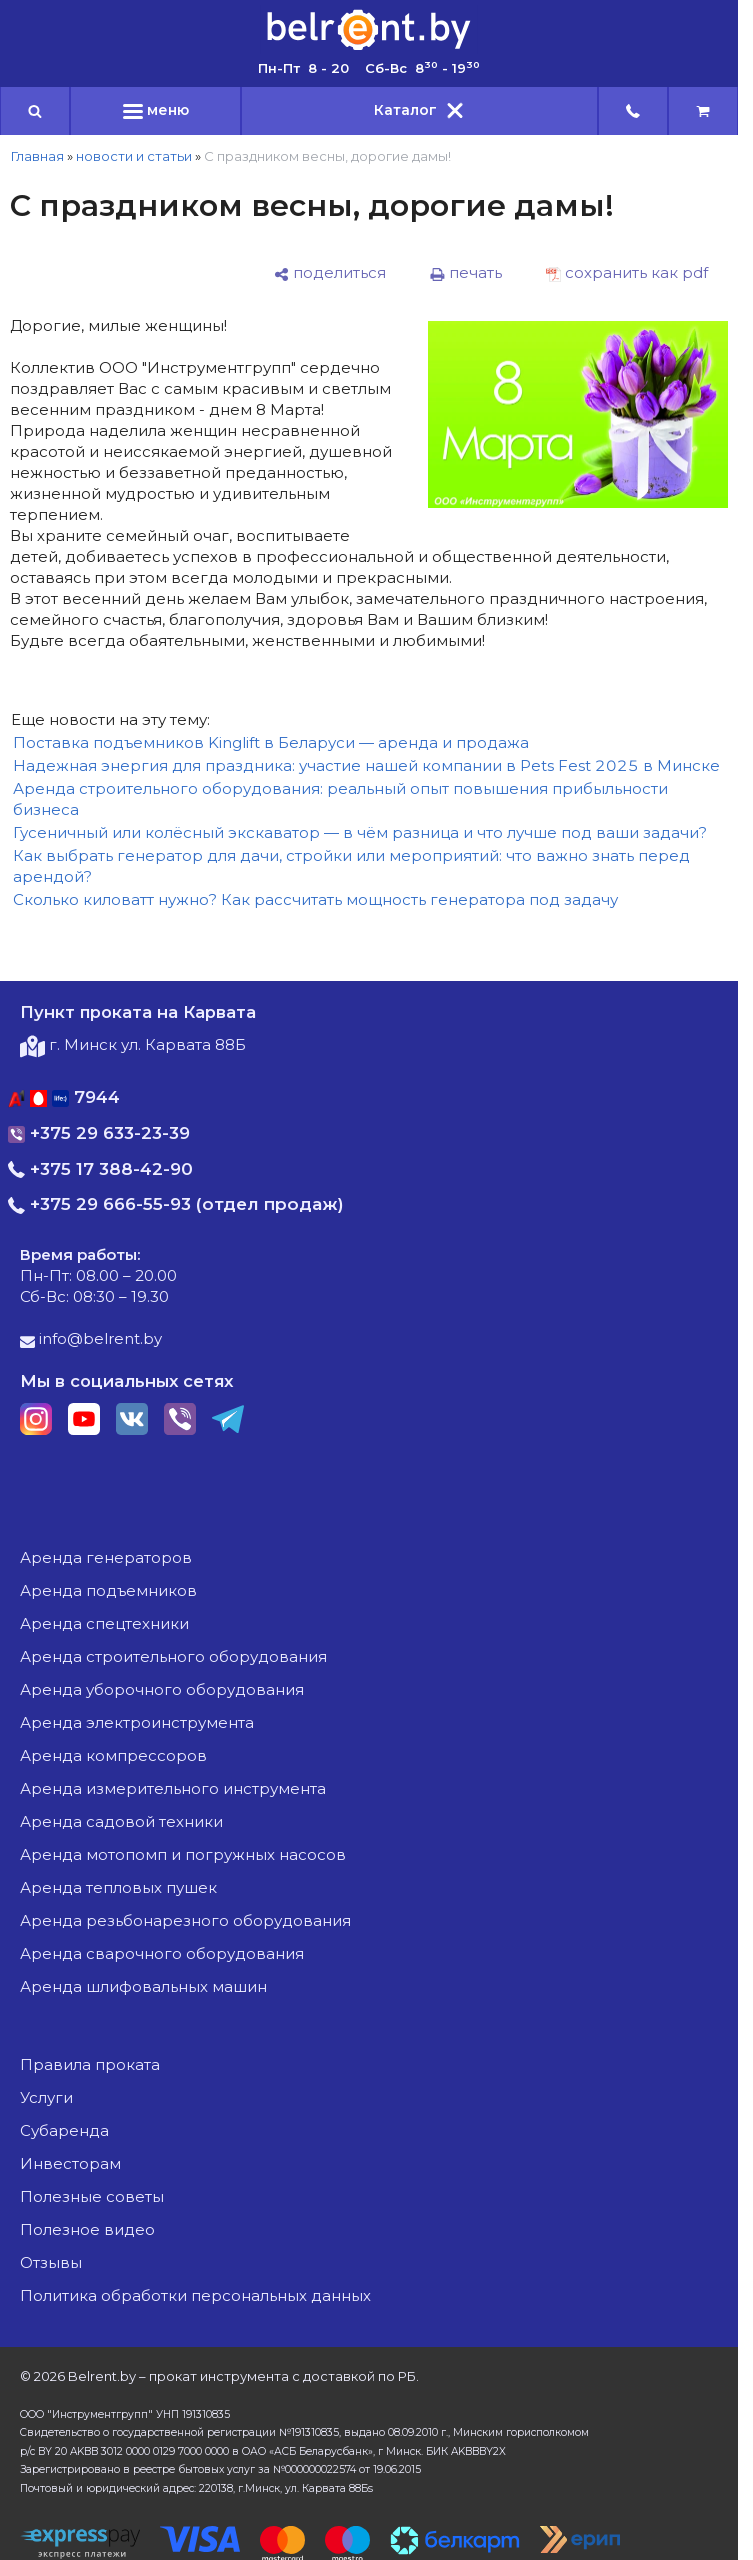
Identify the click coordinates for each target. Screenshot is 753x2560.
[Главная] (369, 48)
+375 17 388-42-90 (100, 1169)
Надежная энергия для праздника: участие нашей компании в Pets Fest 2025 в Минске (366, 765)
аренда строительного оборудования (173, 1656)
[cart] (703, 111)
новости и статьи (134, 156)
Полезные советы (92, 2196)
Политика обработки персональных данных (195, 2295)
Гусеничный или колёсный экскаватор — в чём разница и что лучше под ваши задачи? (360, 832)
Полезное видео (87, 2229)
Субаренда (64, 2130)
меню (156, 110)
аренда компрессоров (113, 1755)
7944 (64, 1097)
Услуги (46, 2097)
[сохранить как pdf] (627, 273)
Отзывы (51, 2262)
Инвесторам (70, 2163)
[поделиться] (330, 273)
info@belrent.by (91, 1338)
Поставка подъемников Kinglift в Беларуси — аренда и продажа (271, 742)
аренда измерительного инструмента (173, 1788)
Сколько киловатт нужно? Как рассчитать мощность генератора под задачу (315, 899)
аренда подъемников (108, 1590)
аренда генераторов (106, 1557)
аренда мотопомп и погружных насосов (183, 1854)
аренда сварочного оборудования (162, 1953)
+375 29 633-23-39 (99, 1133)
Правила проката (90, 2064)
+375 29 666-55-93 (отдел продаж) (176, 1204)
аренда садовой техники (121, 1821)
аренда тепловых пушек (118, 1887)
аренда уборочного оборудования (162, 1689)
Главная (37, 156)
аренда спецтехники (104, 1623)
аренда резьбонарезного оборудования (185, 1920)
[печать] (466, 273)
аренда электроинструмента (137, 1722)
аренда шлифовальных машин (143, 1986)
